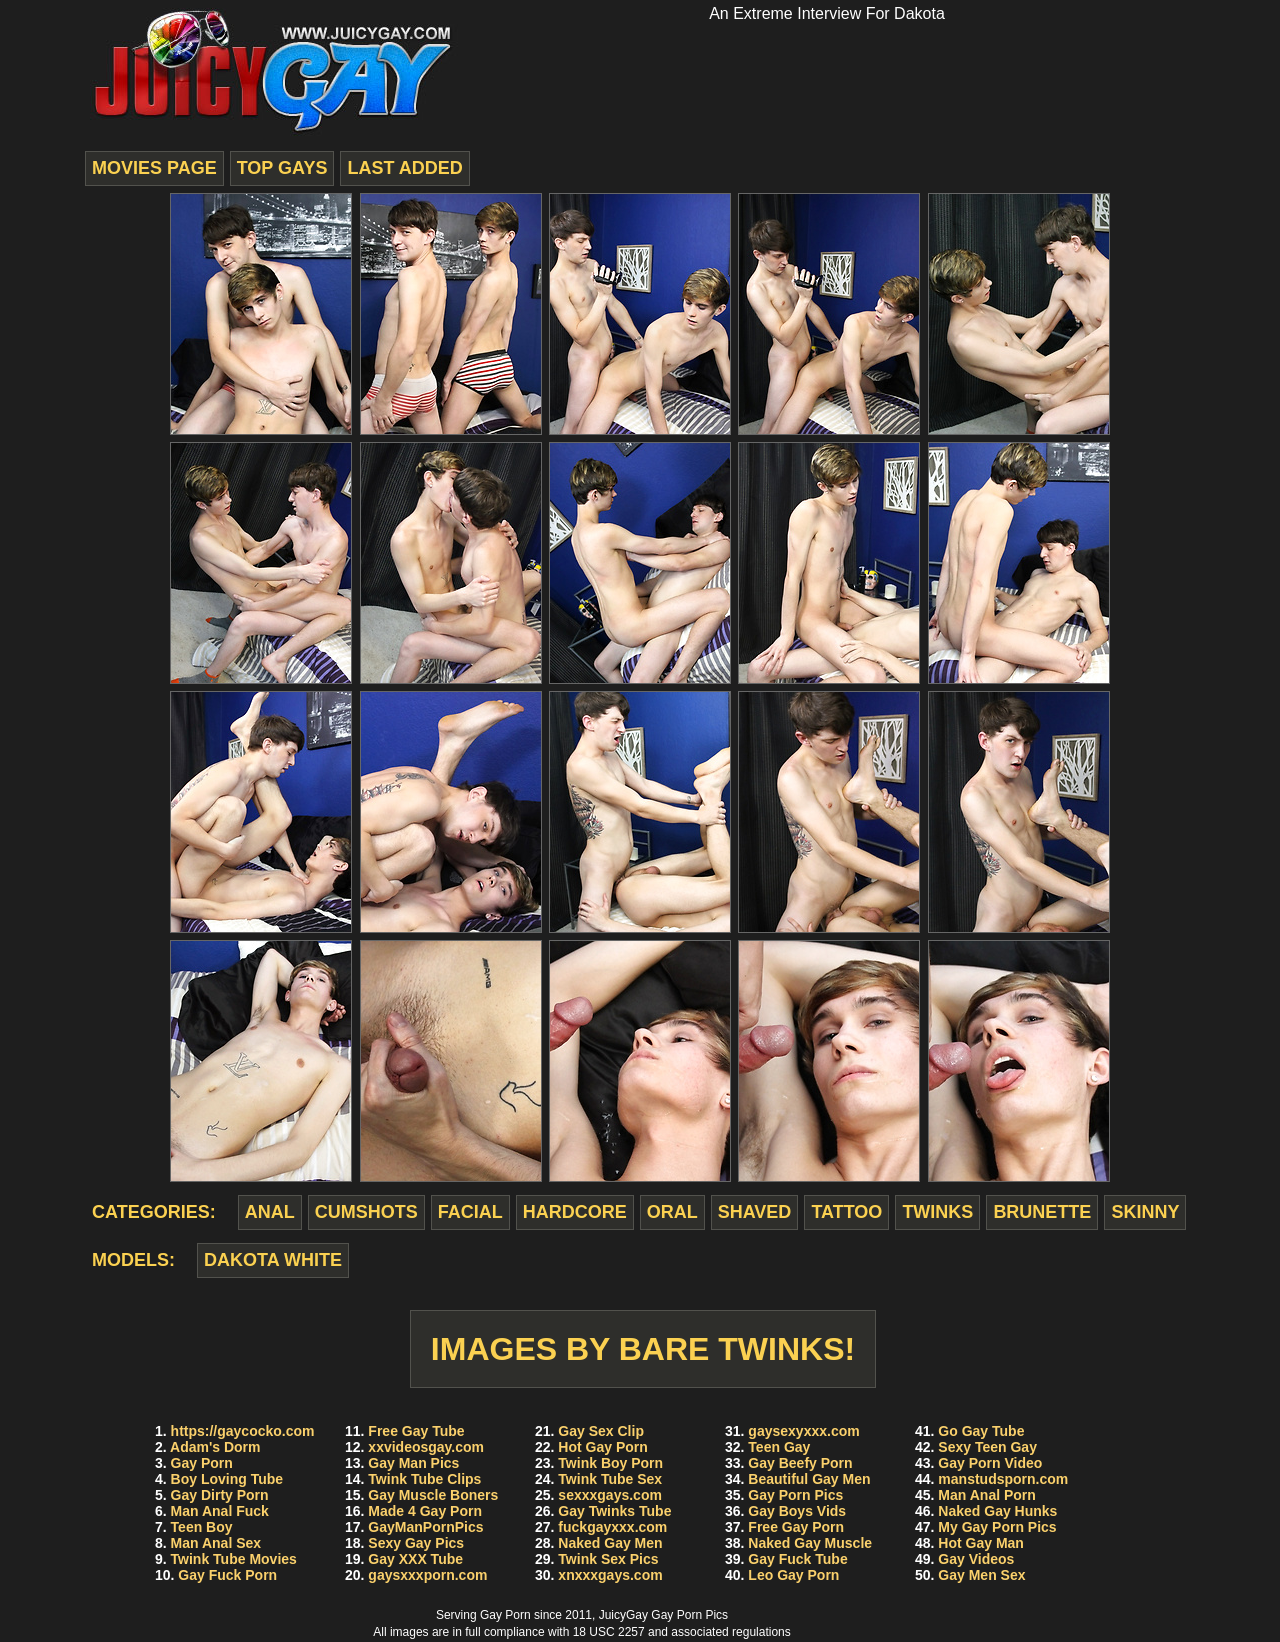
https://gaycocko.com (243, 1431)
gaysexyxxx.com (803, 1431)
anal (270, 1212)
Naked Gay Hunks (997, 1511)
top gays (282, 168)
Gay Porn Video (990, 1463)
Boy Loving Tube (227, 1479)
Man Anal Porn (987, 1495)
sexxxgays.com (610, 1495)
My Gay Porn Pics (997, 1527)
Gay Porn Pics (795, 1495)
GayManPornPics (425, 1527)
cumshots (366, 1212)
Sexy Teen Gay (987, 1447)
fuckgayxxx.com (612, 1527)
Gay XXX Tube (415, 1559)
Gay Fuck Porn (227, 1575)
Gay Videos (976, 1559)
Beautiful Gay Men (809, 1479)
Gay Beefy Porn (800, 1463)
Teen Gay (779, 1447)
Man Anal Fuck (220, 1511)
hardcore (575, 1212)
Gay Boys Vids (797, 1511)
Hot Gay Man (981, 1543)
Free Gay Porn (796, 1527)
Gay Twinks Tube (614, 1511)
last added (404, 168)
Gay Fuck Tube (797, 1559)
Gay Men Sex (981, 1575)
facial (470, 1212)
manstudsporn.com (1003, 1479)
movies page (154, 168)
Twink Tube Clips (424, 1479)
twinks (937, 1212)
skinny (1145, 1212)
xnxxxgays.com (610, 1575)
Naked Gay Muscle (810, 1543)
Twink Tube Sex (610, 1479)
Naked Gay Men (610, 1543)
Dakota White (273, 1260)
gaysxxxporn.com (427, 1575)
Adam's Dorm (215, 1447)
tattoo (846, 1212)
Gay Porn (202, 1463)
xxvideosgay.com (426, 1447)
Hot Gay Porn (602, 1447)
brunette (1042, 1212)
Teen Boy (202, 1527)
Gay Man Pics (413, 1463)
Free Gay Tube (416, 1431)
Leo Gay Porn (793, 1575)
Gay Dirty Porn (220, 1495)
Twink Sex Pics (608, 1559)
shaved (755, 1212)
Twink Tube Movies (234, 1559)
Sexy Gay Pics (416, 1543)
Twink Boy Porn (610, 1463)
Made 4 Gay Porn (425, 1511)
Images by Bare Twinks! (643, 1349)
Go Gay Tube (981, 1431)
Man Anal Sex (216, 1543)
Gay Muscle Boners (433, 1495)
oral (672, 1212)
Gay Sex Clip (601, 1431)
